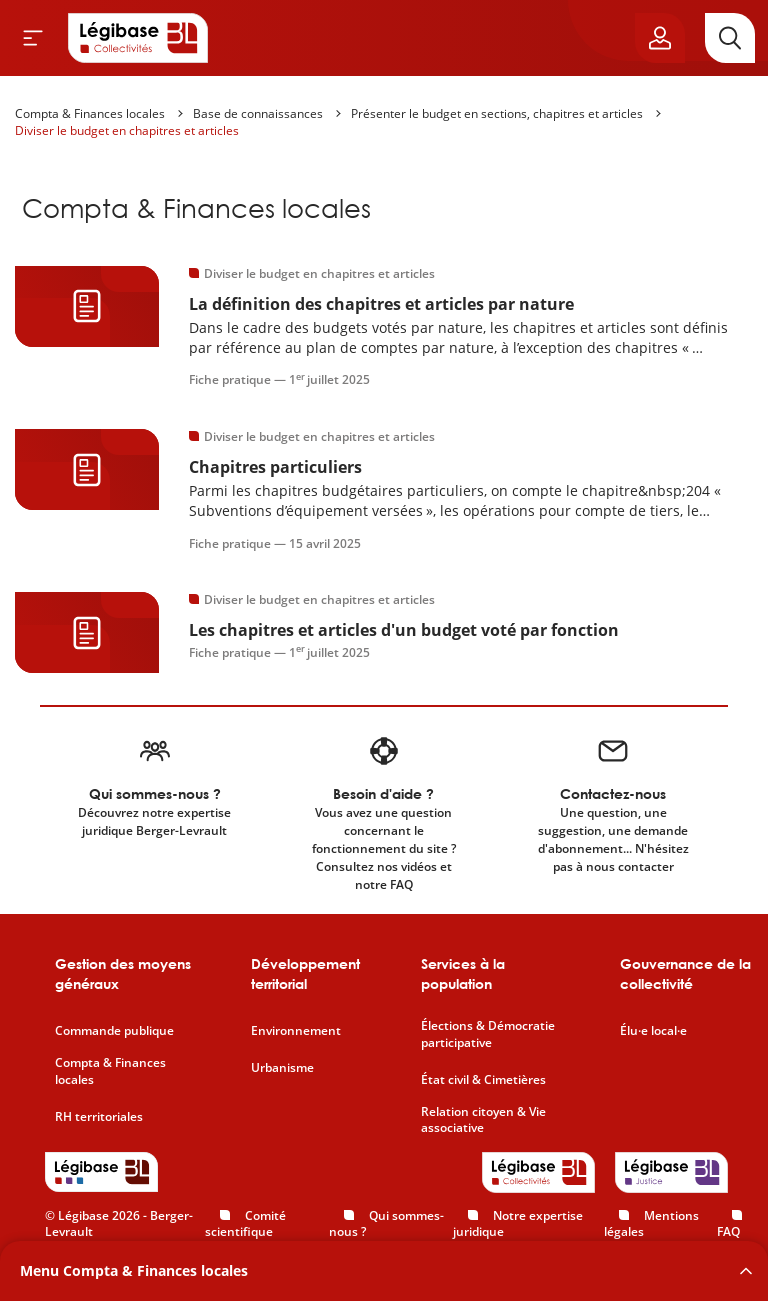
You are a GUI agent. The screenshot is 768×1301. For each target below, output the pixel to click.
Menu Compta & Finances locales (134, 1270)
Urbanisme (282, 1068)
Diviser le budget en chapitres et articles (127, 130)
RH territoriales (99, 1117)
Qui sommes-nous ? (386, 1224)
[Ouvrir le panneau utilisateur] (660, 38)
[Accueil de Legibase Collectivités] (138, 38)
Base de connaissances (258, 113)
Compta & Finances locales (90, 113)
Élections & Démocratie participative (488, 1034)
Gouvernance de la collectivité (685, 973)
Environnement (296, 1031)
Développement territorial (305, 973)
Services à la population (463, 973)
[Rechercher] (730, 38)
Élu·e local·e (653, 1031)
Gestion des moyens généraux (123, 973)
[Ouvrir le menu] (33, 38)
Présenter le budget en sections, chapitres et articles (497, 113)
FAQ (728, 1231)
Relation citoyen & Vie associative (483, 1120)
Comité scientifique (245, 1224)
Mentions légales (651, 1224)
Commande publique (114, 1031)
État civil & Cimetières (483, 1080)
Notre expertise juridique (518, 1224)
